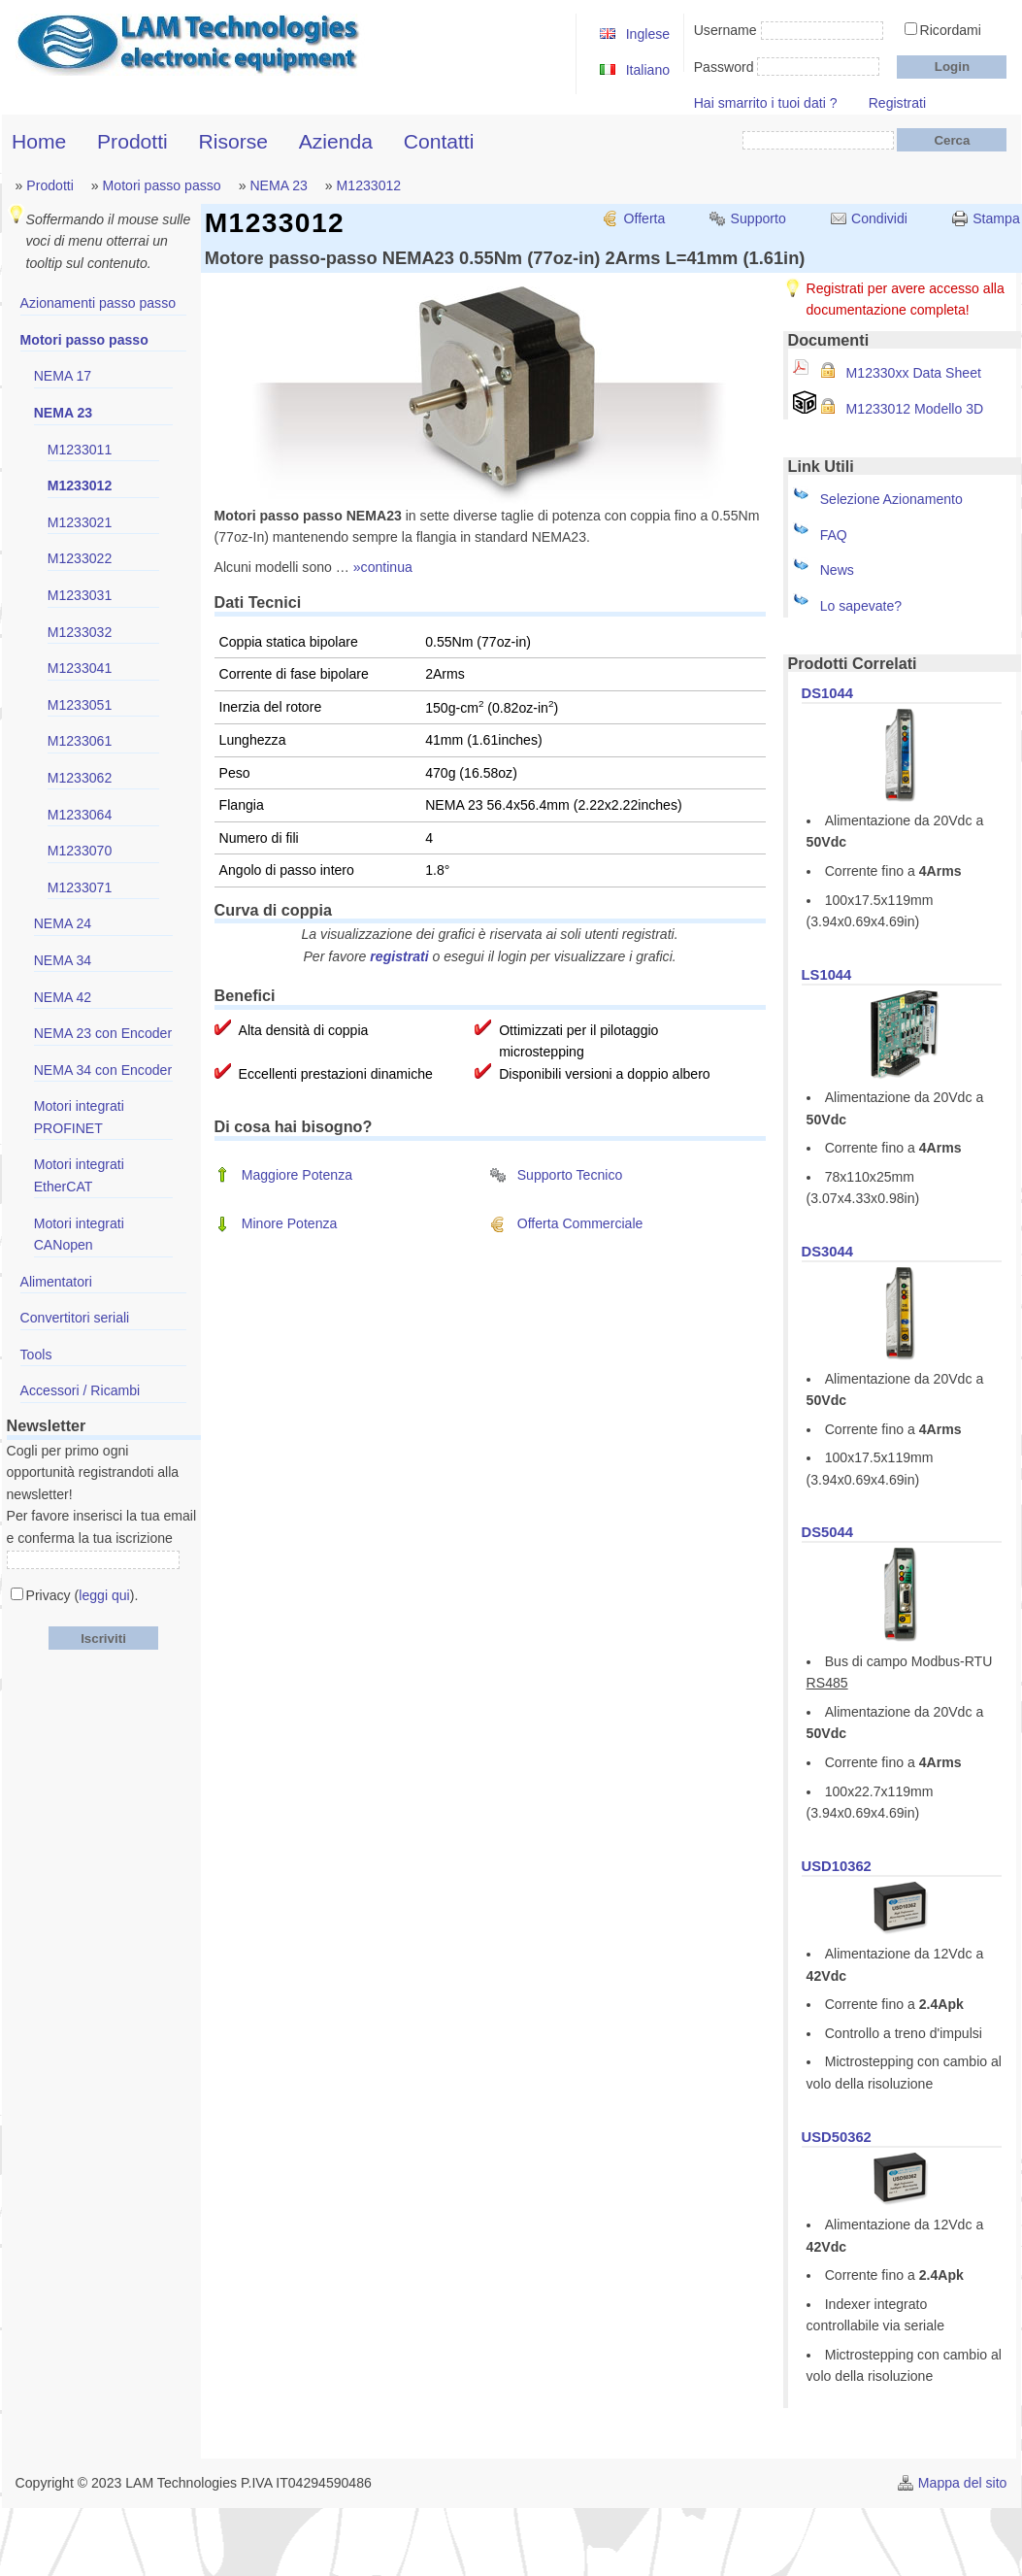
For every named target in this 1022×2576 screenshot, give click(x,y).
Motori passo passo (162, 185)
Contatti (439, 141)
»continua (382, 567)
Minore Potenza (290, 1223)
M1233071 (80, 887)
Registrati (897, 103)
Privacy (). (82, 1595)
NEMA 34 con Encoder (103, 1070)
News (837, 570)
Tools (36, 1354)
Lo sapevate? (861, 606)
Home (39, 141)
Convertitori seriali (75, 1317)
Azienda (336, 141)
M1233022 (80, 558)
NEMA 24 (62, 923)
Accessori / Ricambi (80, 1390)
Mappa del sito (962, 2483)
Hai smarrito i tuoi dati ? (766, 103)
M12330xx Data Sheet (913, 373)
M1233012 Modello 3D (915, 409)
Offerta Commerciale (580, 1223)
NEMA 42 (62, 997)
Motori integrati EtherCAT (79, 1175)
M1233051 (80, 705)
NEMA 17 (62, 376)
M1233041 (80, 668)
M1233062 (80, 778)
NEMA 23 (278, 185)
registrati (399, 956)
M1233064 (80, 814)
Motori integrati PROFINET (79, 1117)
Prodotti (132, 141)
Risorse (233, 141)
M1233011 (80, 449)
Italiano (648, 70)
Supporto (758, 218)
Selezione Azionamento (891, 499)
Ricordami (950, 30)
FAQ (833, 535)
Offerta (645, 218)
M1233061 (80, 741)
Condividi (879, 218)
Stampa (996, 218)
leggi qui (104, 1595)
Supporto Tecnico (570, 1175)
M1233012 (369, 185)
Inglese (648, 34)
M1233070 (80, 850)
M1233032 (80, 632)
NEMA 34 (62, 960)
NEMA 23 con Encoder (103, 1033)
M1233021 (80, 522)
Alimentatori (56, 1281)
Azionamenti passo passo (98, 303)
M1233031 (80, 595)
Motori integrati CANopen (79, 1235)
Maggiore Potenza (297, 1175)
